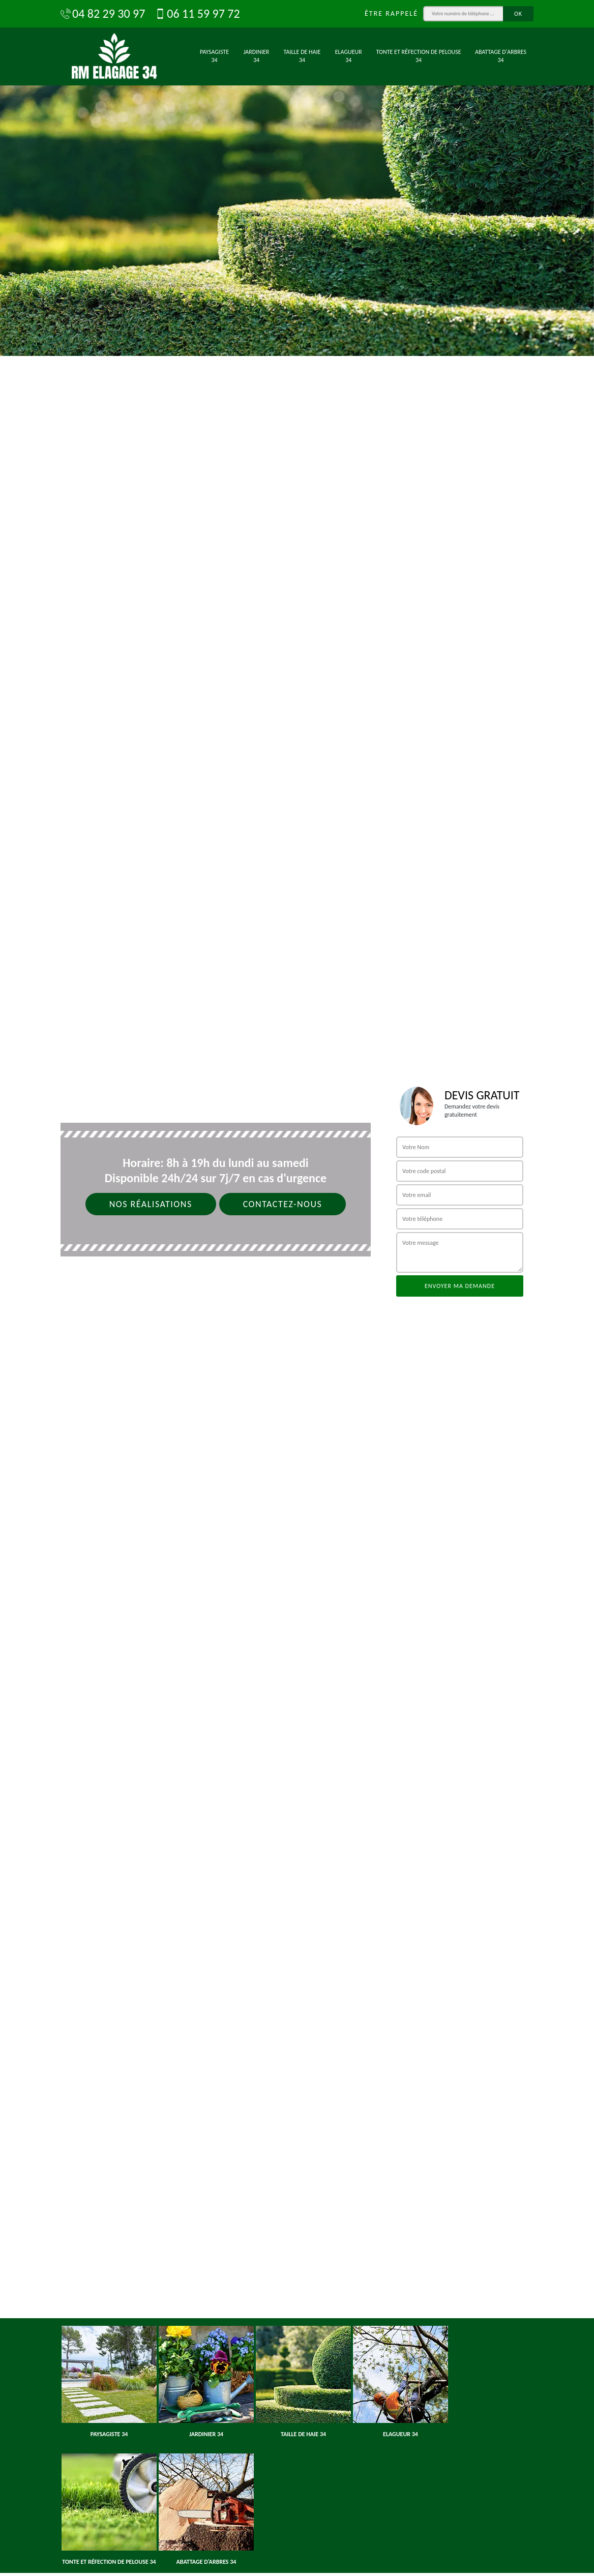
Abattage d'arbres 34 (500, 56)
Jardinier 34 (257, 56)
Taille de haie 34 (302, 56)
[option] (297, 178)
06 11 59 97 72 (197, 14)
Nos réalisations (150, 1204)
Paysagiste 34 (214, 56)
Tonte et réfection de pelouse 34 (418, 56)
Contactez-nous (282, 1204)
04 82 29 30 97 (103, 14)
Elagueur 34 (348, 56)
